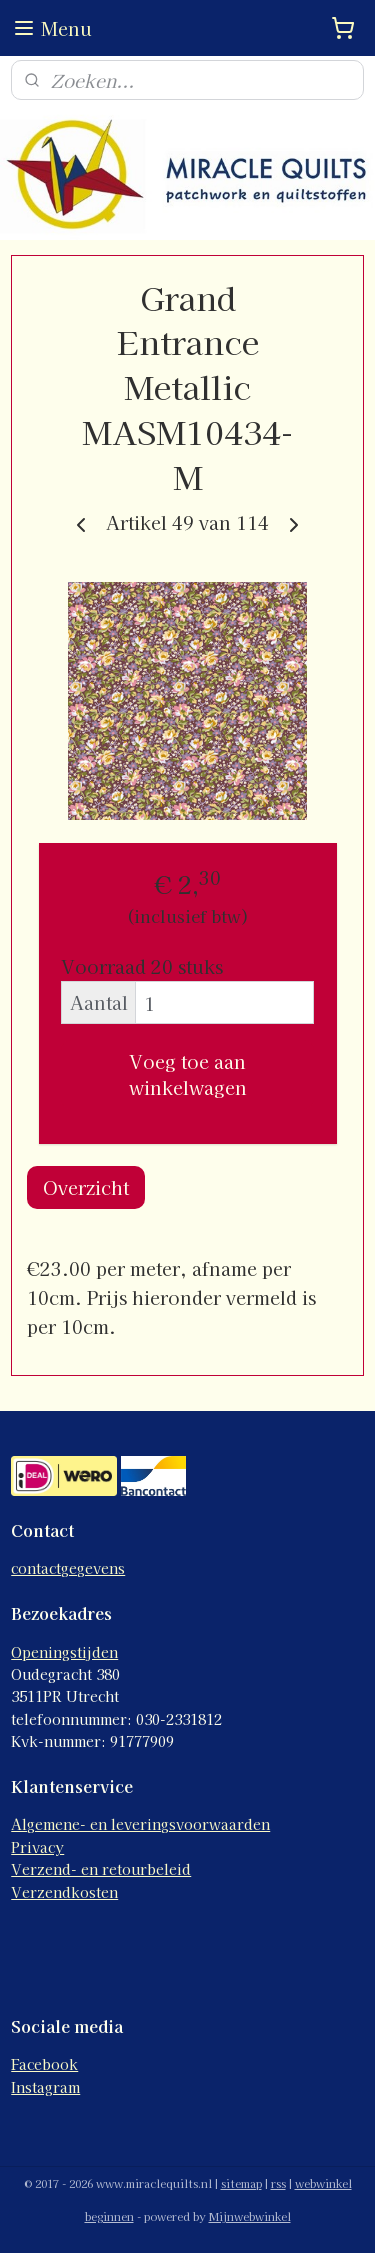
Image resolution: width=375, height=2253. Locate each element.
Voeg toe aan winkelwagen (188, 1074)
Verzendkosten (64, 1892)
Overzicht (86, 1187)
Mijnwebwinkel (250, 2216)
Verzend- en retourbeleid (101, 1869)
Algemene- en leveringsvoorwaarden (140, 1824)
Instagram (45, 2087)
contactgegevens (68, 1568)
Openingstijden (64, 1652)
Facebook (44, 2064)
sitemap (241, 2183)
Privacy (37, 1847)
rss (278, 2183)
